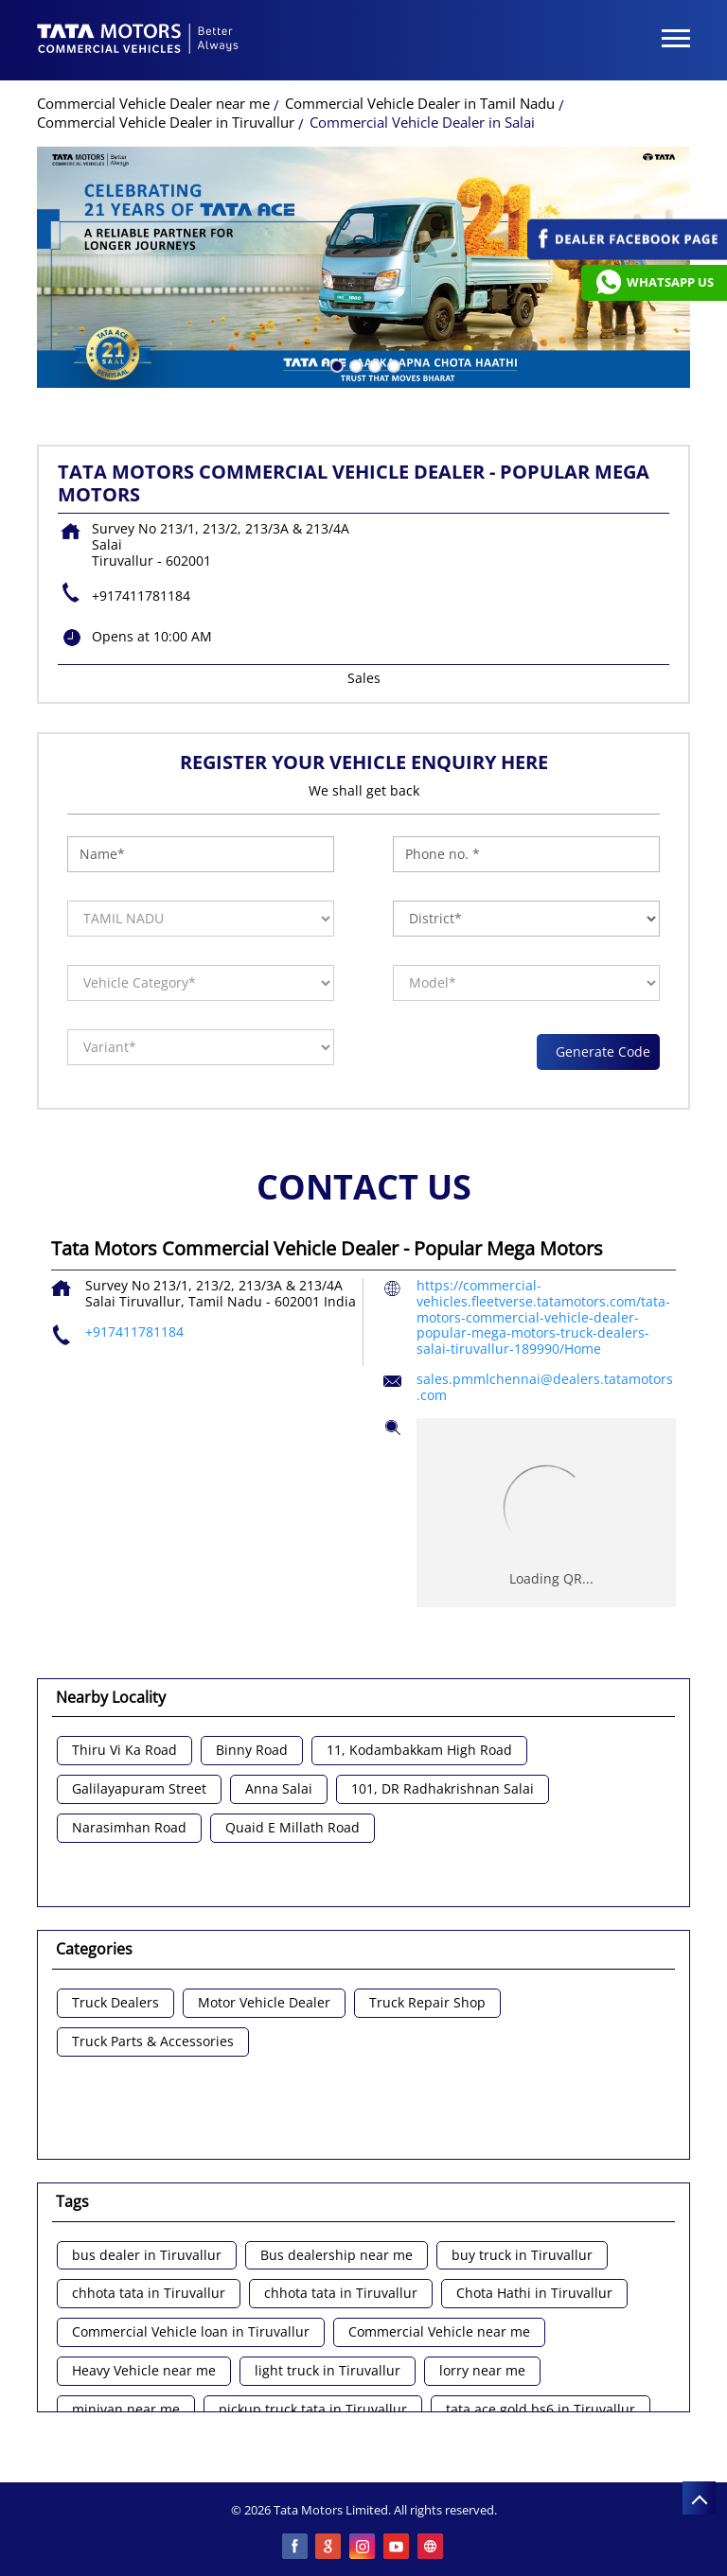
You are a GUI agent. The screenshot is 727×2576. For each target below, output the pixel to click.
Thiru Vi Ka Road (124, 1751)
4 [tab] (392, 364)
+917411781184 (141, 596)
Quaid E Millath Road (292, 1828)
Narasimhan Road (129, 1828)
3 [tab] (373, 364)
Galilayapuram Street (139, 1789)
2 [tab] (354, 364)
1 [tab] (335, 364)
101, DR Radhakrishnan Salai (442, 1789)
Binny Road (252, 1751)
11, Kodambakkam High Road (419, 1751)
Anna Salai (278, 1789)
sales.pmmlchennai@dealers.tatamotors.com (545, 1387)
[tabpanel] (363, 267)
